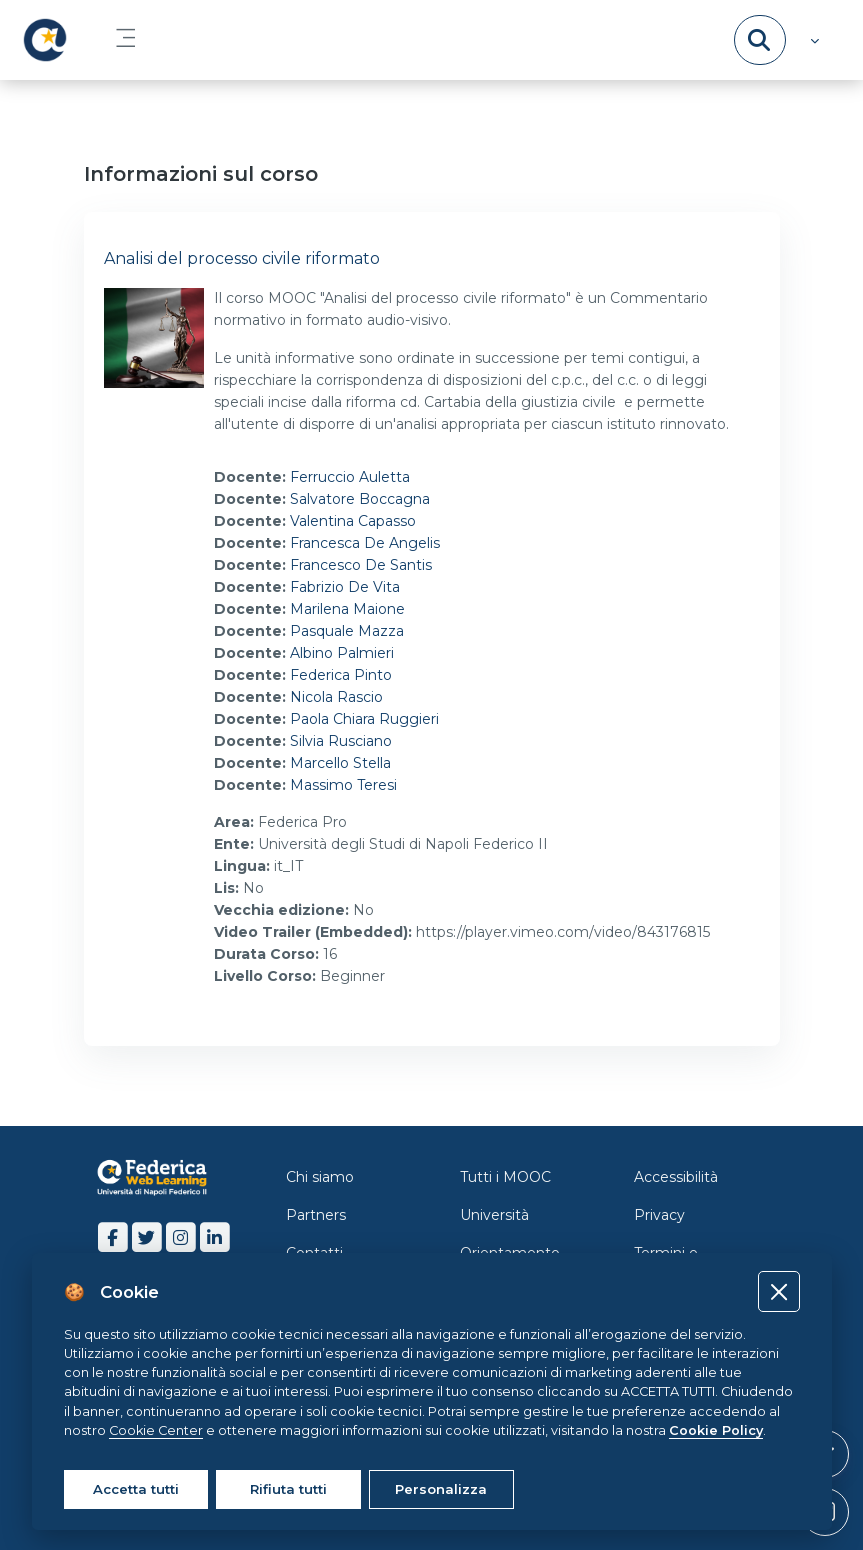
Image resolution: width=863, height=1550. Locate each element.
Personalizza (441, 1489)
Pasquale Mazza (347, 631)
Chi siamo (320, 1177)
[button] (812, 40)
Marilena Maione (347, 609)
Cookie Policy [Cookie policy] (716, 1430)
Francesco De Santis (361, 565)
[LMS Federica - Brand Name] (45, 40)
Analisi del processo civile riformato (242, 258)
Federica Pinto (341, 675)
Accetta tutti (136, 1489)
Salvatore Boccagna (360, 499)
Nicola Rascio (336, 697)
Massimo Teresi (343, 785)
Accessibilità (676, 1177)
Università (494, 1215)
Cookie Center (156, 1430)
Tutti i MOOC (505, 1177)
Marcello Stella (340, 763)
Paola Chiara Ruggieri (364, 719)
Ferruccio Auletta (350, 477)
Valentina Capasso (353, 521)
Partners (316, 1215)
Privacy (659, 1215)
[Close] (778, 1291)
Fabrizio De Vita (345, 587)
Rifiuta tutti (288, 1489)
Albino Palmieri (342, 653)
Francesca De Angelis (365, 543)
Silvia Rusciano (341, 741)
